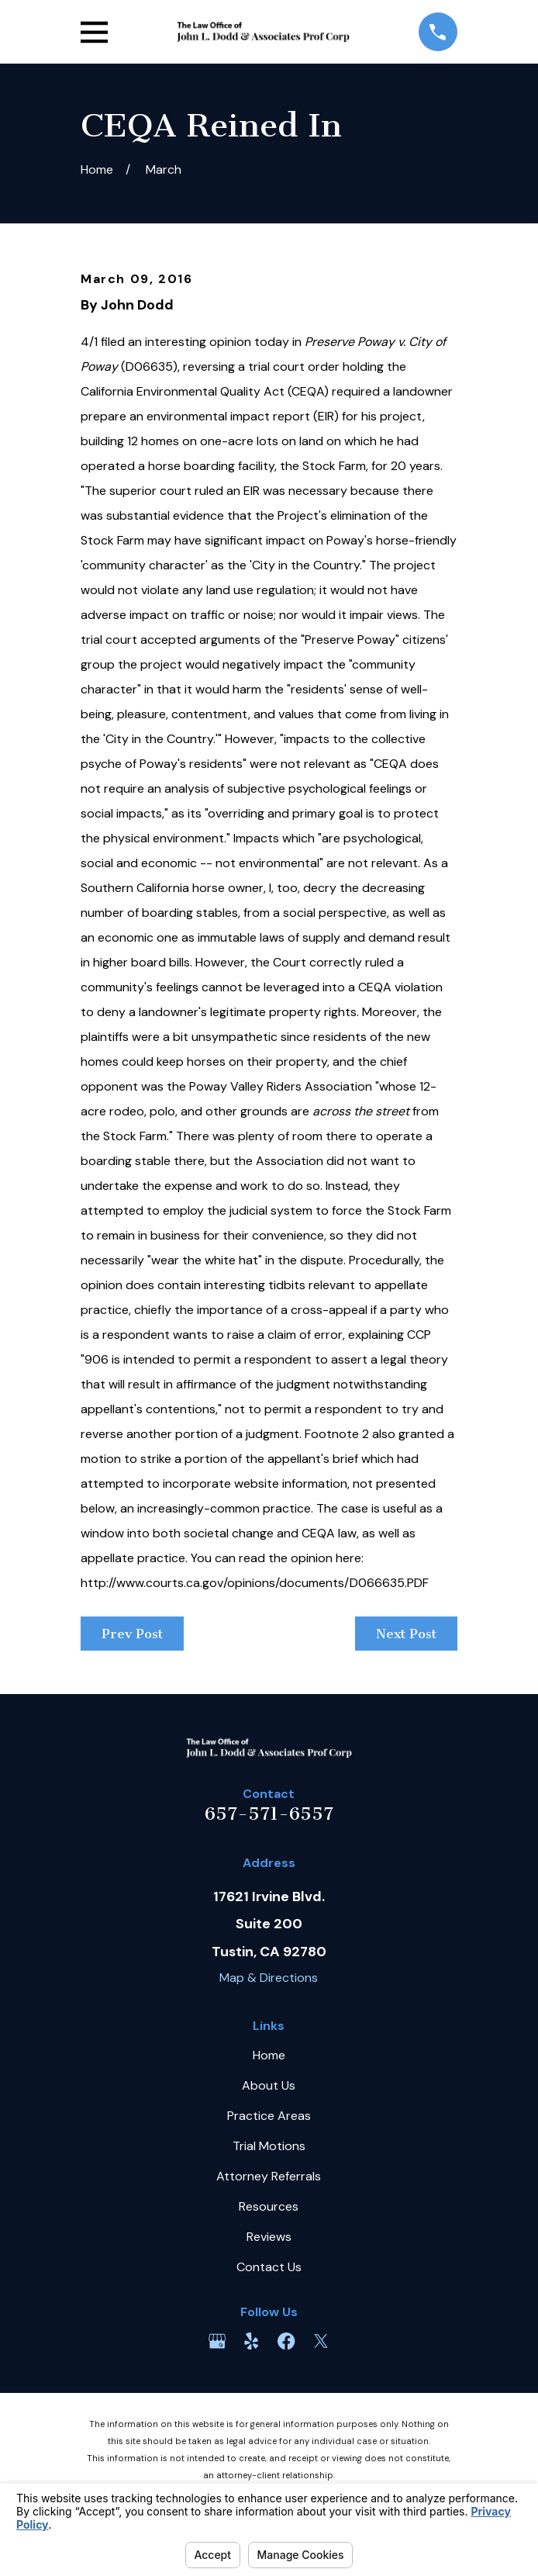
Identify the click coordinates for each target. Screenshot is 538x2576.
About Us (268, 2085)
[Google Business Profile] (217, 2341)
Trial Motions (269, 2146)
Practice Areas (269, 2115)
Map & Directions (268, 1977)
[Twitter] (320, 2341)
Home (269, 2055)
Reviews (269, 2236)
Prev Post (132, 1633)
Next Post (406, 1633)
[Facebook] (286, 2341)
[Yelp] (251, 2341)
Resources (268, 2206)
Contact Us (269, 2267)
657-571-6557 (269, 1813)
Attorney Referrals (268, 2176)
